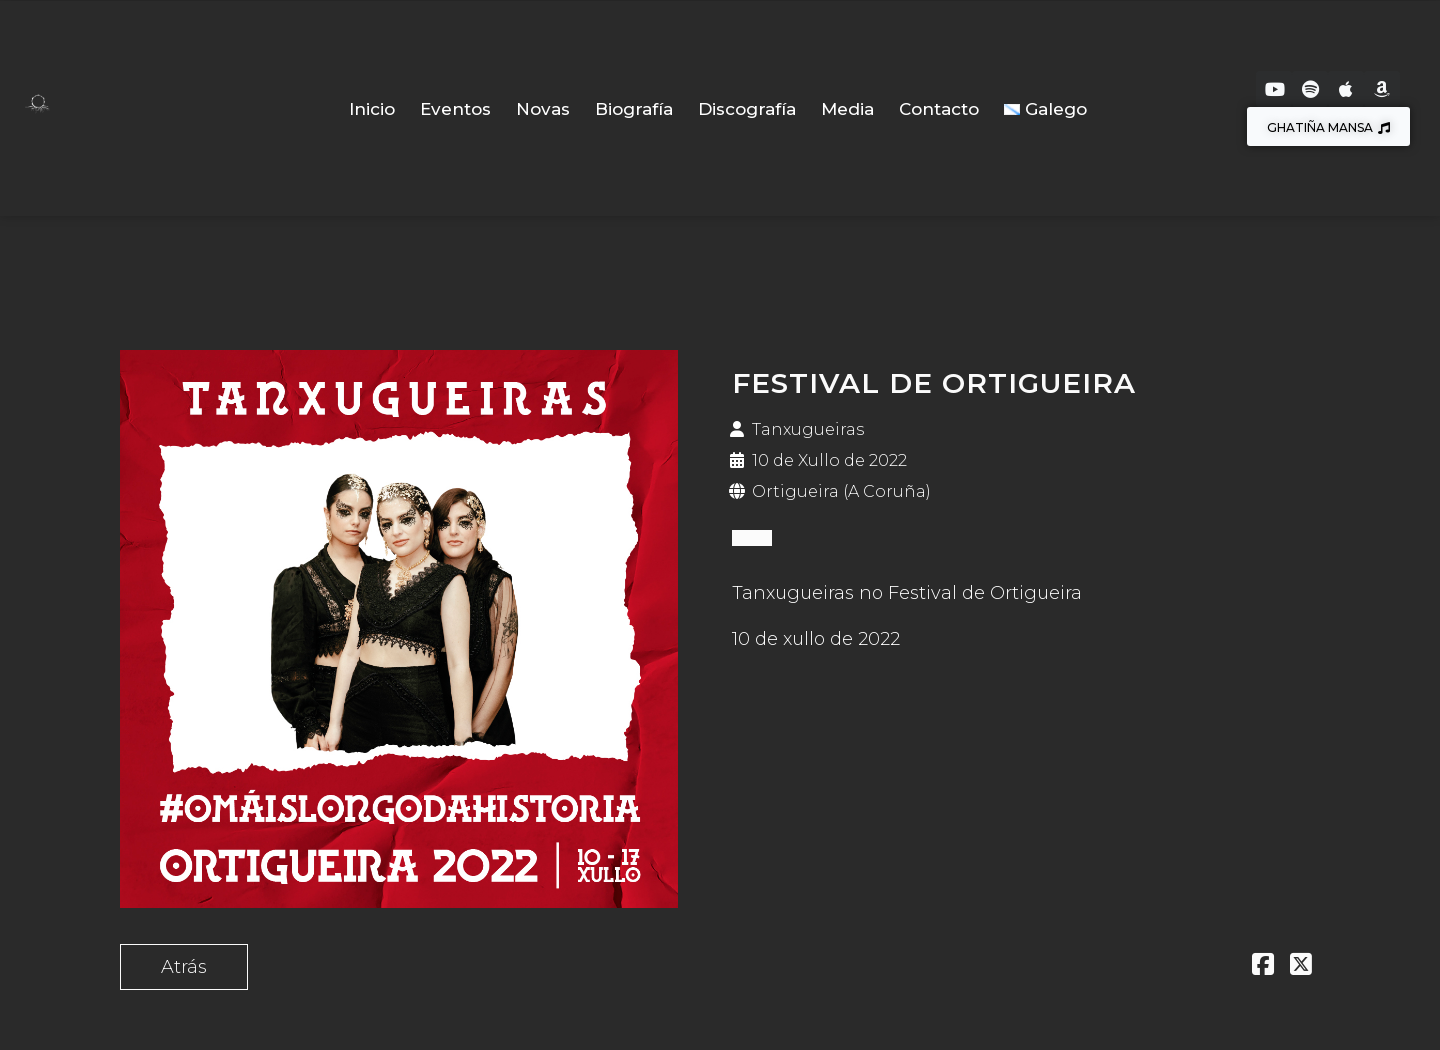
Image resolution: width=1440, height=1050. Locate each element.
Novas (543, 109)
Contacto (939, 109)
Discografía (747, 109)
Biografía (634, 109)
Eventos (455, 109)
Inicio (372, 109)
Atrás (184, 967)
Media (847, 109)
